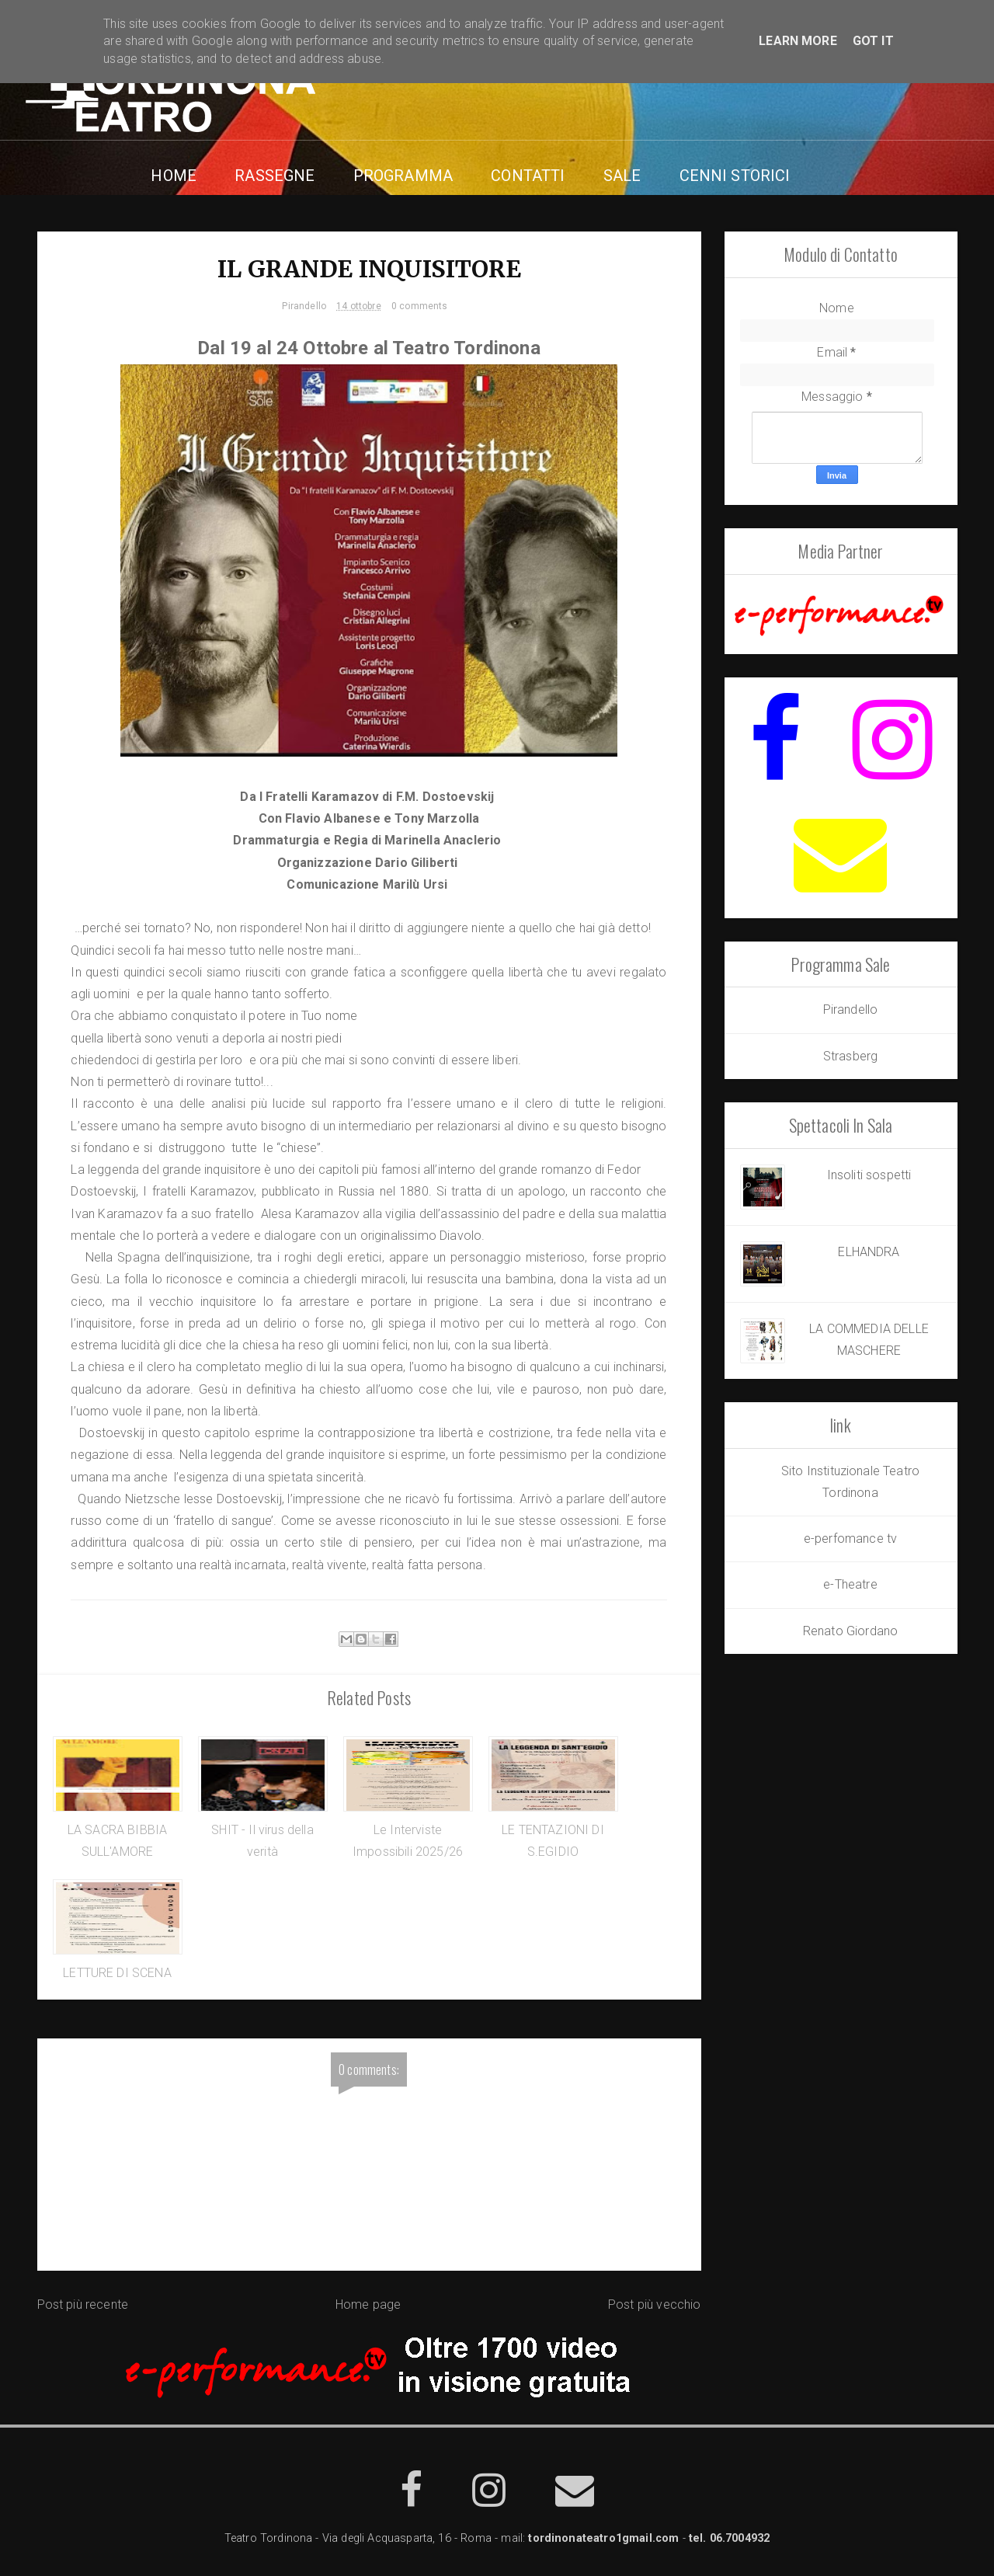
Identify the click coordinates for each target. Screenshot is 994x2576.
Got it (873, 40)
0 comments (419, 307)
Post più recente (83, 2309)
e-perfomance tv (850, 1538)
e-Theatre (850, 1584)
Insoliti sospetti (869, 1175)
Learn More (798, 40)
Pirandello (304, 307)
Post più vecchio (654, 2309)
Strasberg (850, 1056)
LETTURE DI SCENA (117, 1976)
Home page (368, 2309)
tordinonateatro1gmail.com (603, 2542)
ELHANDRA (868, 1251)
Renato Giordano (850, 1631)
